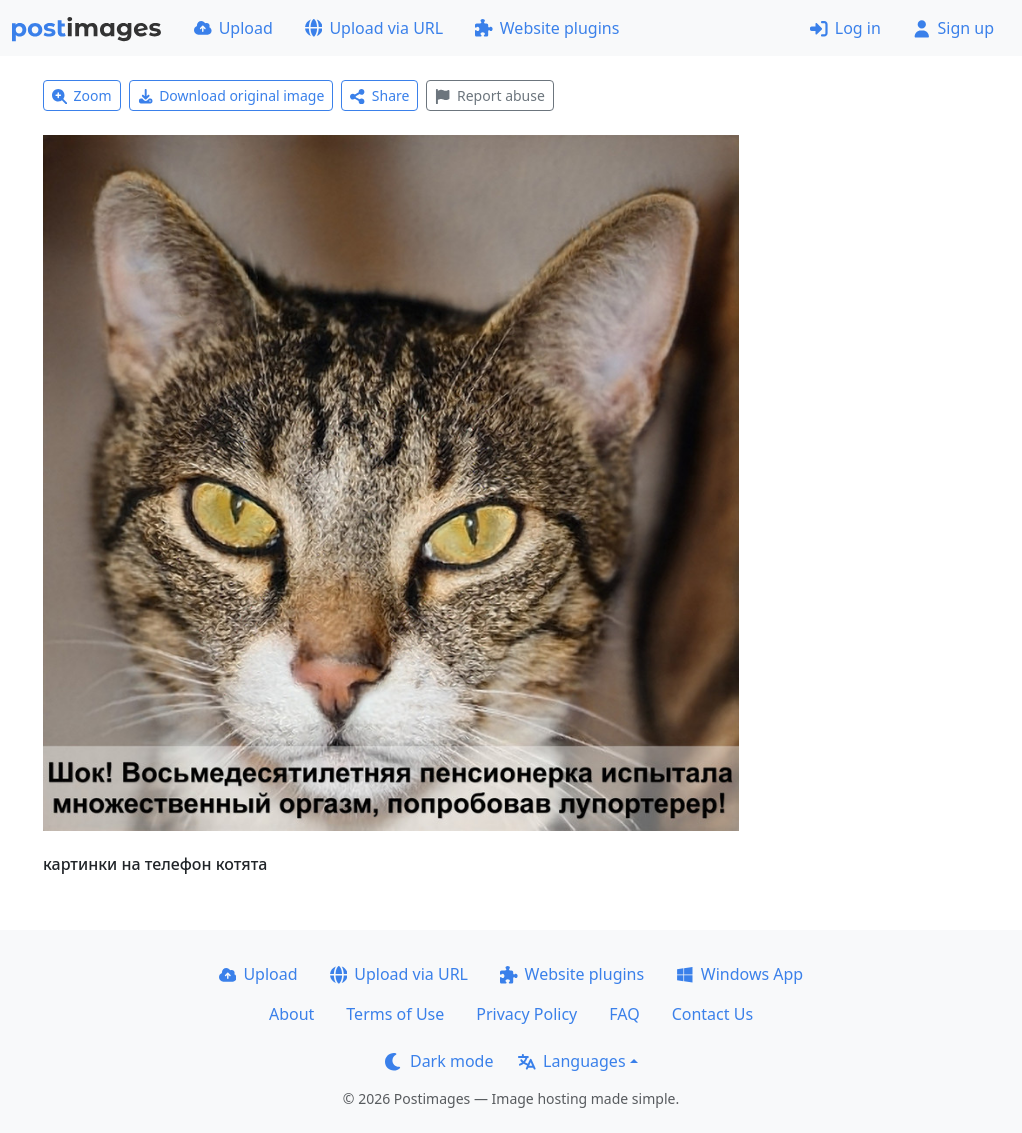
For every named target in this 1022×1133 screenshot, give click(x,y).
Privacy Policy (526, 1014)
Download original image (231, 95)
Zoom (82, 95)
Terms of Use (395, 1014)
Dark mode (439, 1061)
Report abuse (489, 95)
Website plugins (547, 28)
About (291, 1014)
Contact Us (712, 1014)
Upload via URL (374, 28)
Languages (571, 1061)
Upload (233, 28)
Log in (845, 28)
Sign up (953, 28)
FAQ (624, 1014)
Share (379, 95)
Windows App (739, 974)
